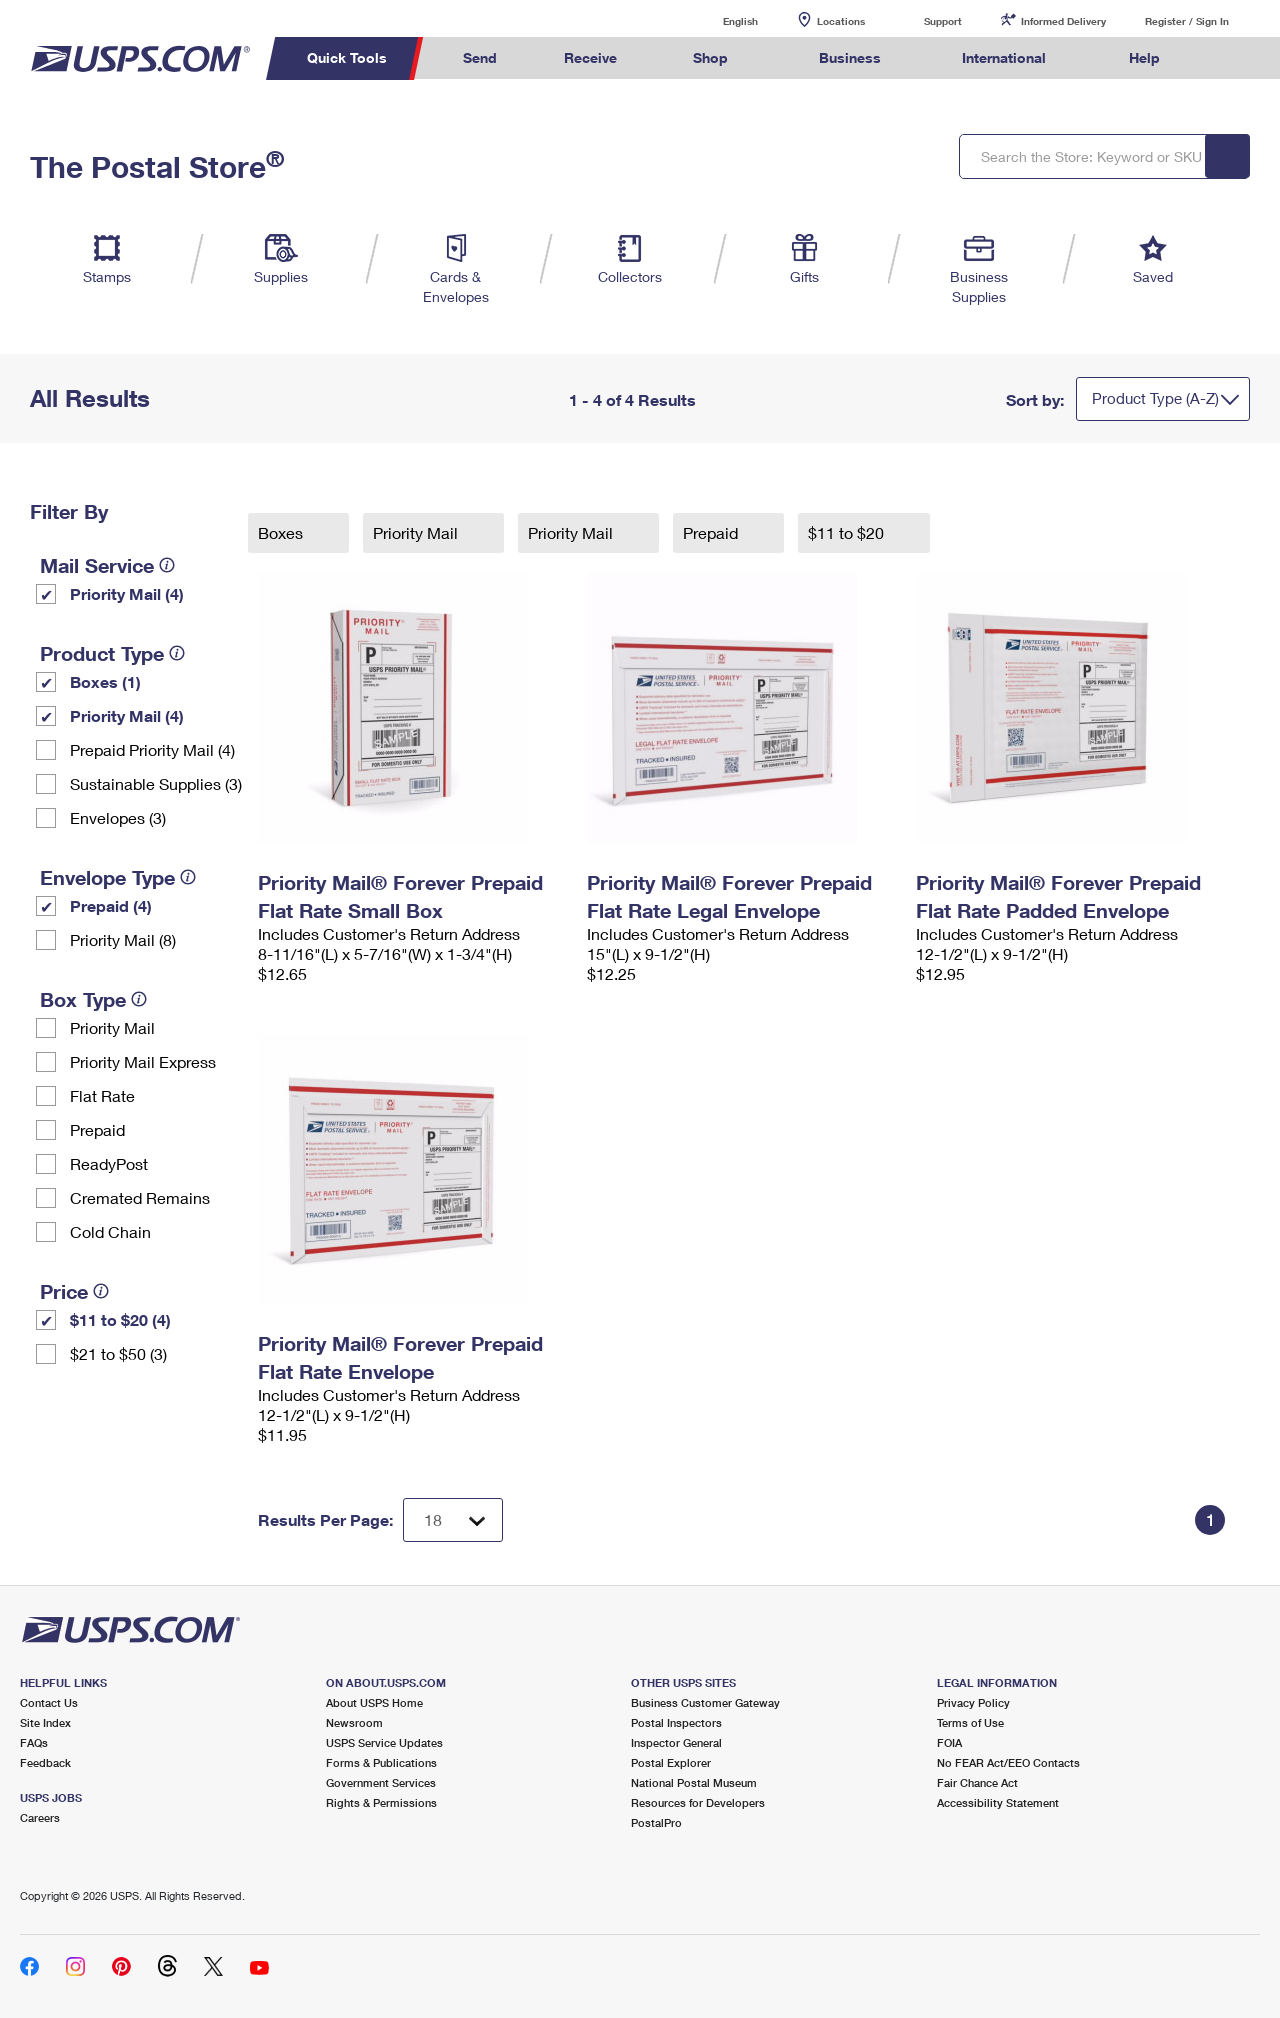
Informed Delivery (1063, 21)
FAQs (34, 1742)
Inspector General (676, 1742)
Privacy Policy (973, 1702)
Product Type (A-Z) (1155, 398)
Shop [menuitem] (710, 57)
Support (943, 21)
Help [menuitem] (1144, 57)
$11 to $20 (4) (120, 1319)
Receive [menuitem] (590, 57)
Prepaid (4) (111, 905)
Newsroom (354, 1722)
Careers (40, 1817)
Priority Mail (112, 1027)
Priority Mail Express (143, 1061)
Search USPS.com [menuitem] (1231, 58)
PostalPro (656, 1822)
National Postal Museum (694, 1782)
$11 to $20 (848, 532)
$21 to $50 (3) (118, 1353)
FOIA (949, 1742)
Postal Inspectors (676, 1722)
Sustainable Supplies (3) (156, 783)
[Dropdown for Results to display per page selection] (453, 1520)
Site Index (45, 1722)
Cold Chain (110, 1231)
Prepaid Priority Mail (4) (152, 749)
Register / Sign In (1187, 21)
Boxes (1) (105, 681)
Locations (841, 21)
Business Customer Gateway (705, 1702)
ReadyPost (109, 1163)
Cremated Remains (140, 1197)
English (720, 20)
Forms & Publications (381, 1762)
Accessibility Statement (998, 1802)
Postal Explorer (671, 1762)
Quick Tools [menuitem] (347, 57)
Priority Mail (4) (127, 593)
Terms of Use (970, 1722)
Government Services (381, 1782)
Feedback (45, 1762)
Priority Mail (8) (123, 939)
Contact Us (49, 1702)
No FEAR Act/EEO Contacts (1008, 1762)
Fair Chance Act (977, 1782)
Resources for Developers (698, 1802)
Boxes (282, 532)
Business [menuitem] (850, 57)
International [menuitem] (1004, 57)
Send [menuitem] (480, 57)
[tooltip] (167, 565)
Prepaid (97, 1129)
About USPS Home (374, 1702)
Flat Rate (102, 1095)
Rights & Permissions (381, 1802)
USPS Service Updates (384, 1742)
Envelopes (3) (118, 817)
